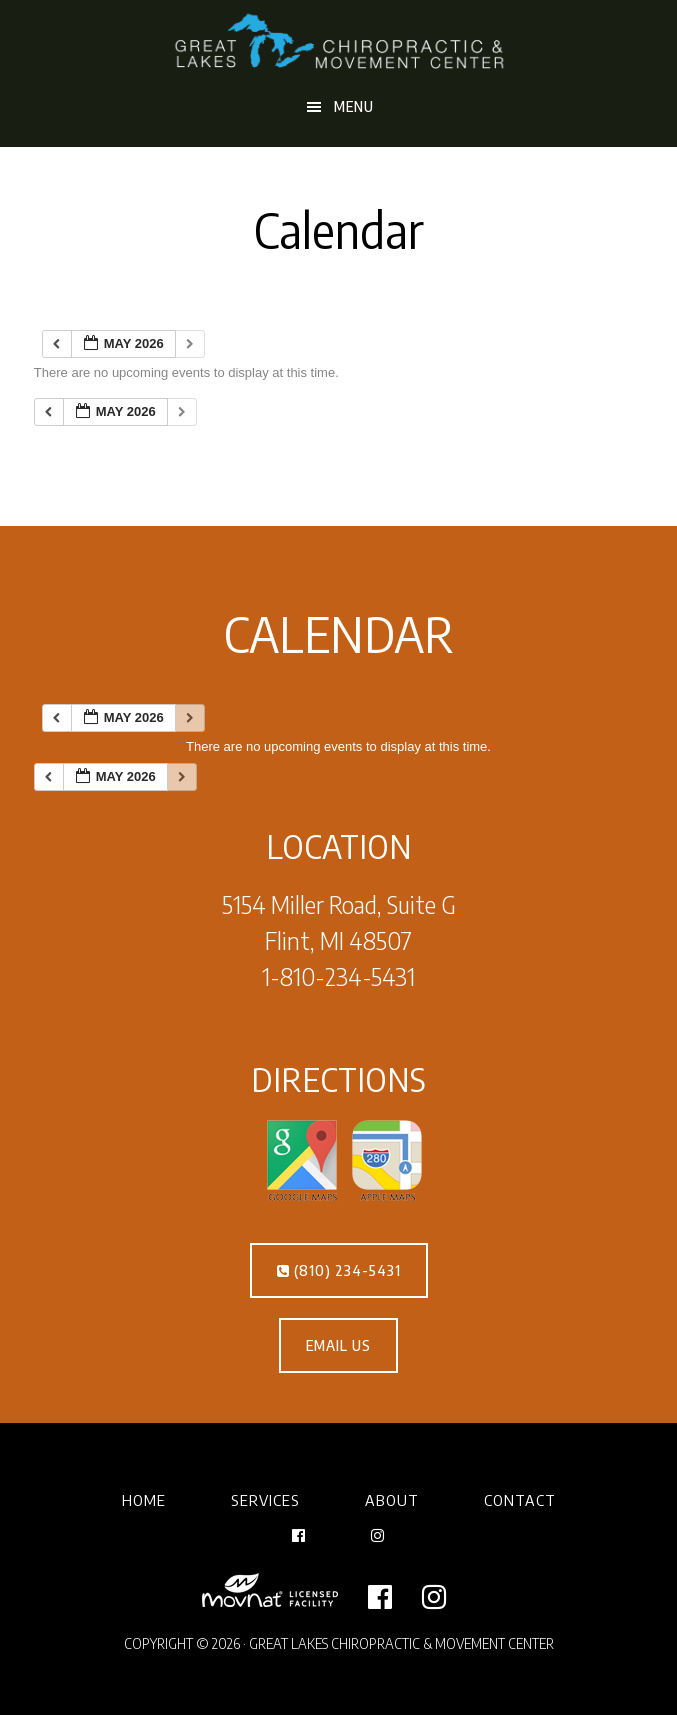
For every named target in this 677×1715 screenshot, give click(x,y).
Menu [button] (354, 106)
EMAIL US (338, 1345)
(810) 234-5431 (339, 1270)
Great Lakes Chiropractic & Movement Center (339, 43)
